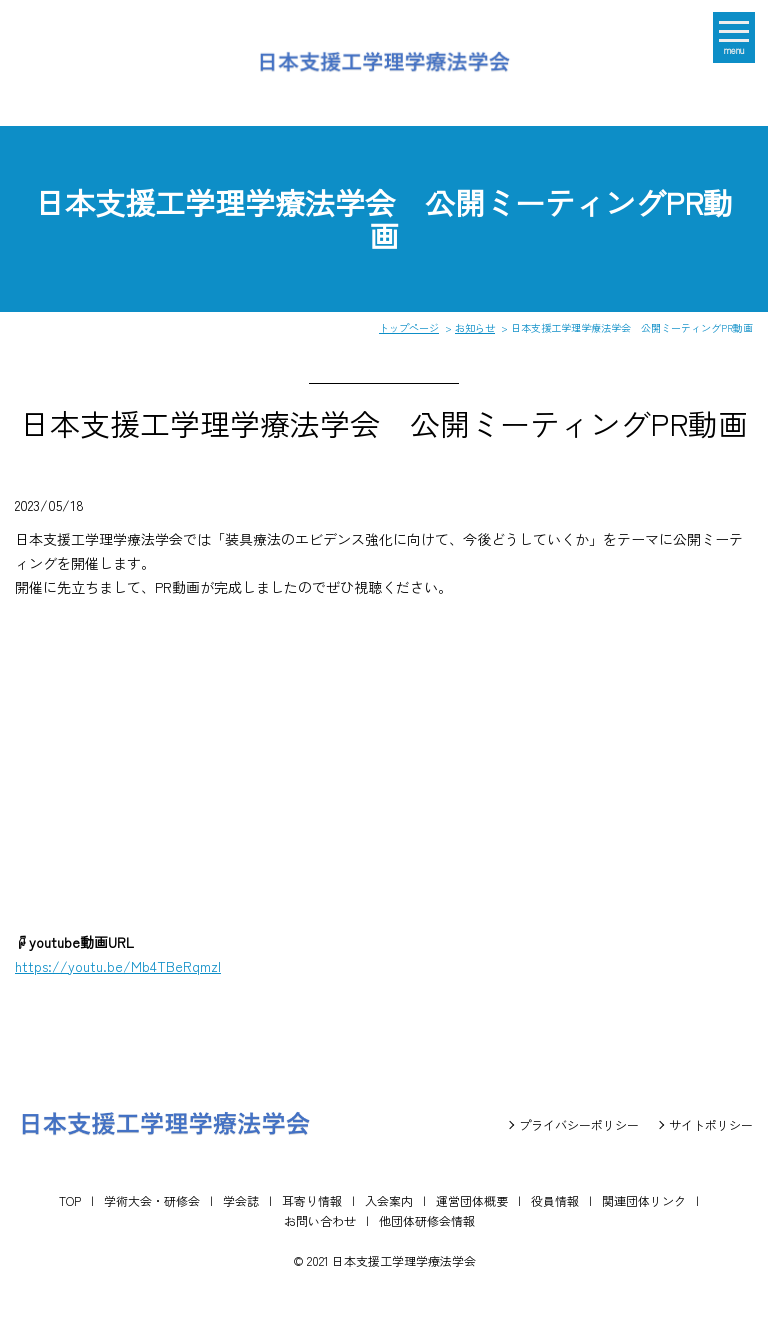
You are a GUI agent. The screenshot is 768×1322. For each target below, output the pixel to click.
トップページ (409, 327)
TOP (70, 1200)
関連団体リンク (644, 1200)
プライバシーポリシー (579, 1124)
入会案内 (389, 1200)
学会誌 (241, 1200)
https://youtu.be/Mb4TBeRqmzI (118, 966)
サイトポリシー (711, 1124)
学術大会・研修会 (152, 1200)
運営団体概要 (472, 1200)
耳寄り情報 (312, 1200)
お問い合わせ (320, 1220)
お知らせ (475, 327)
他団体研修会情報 (427, 1220)
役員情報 (555, 1200)
